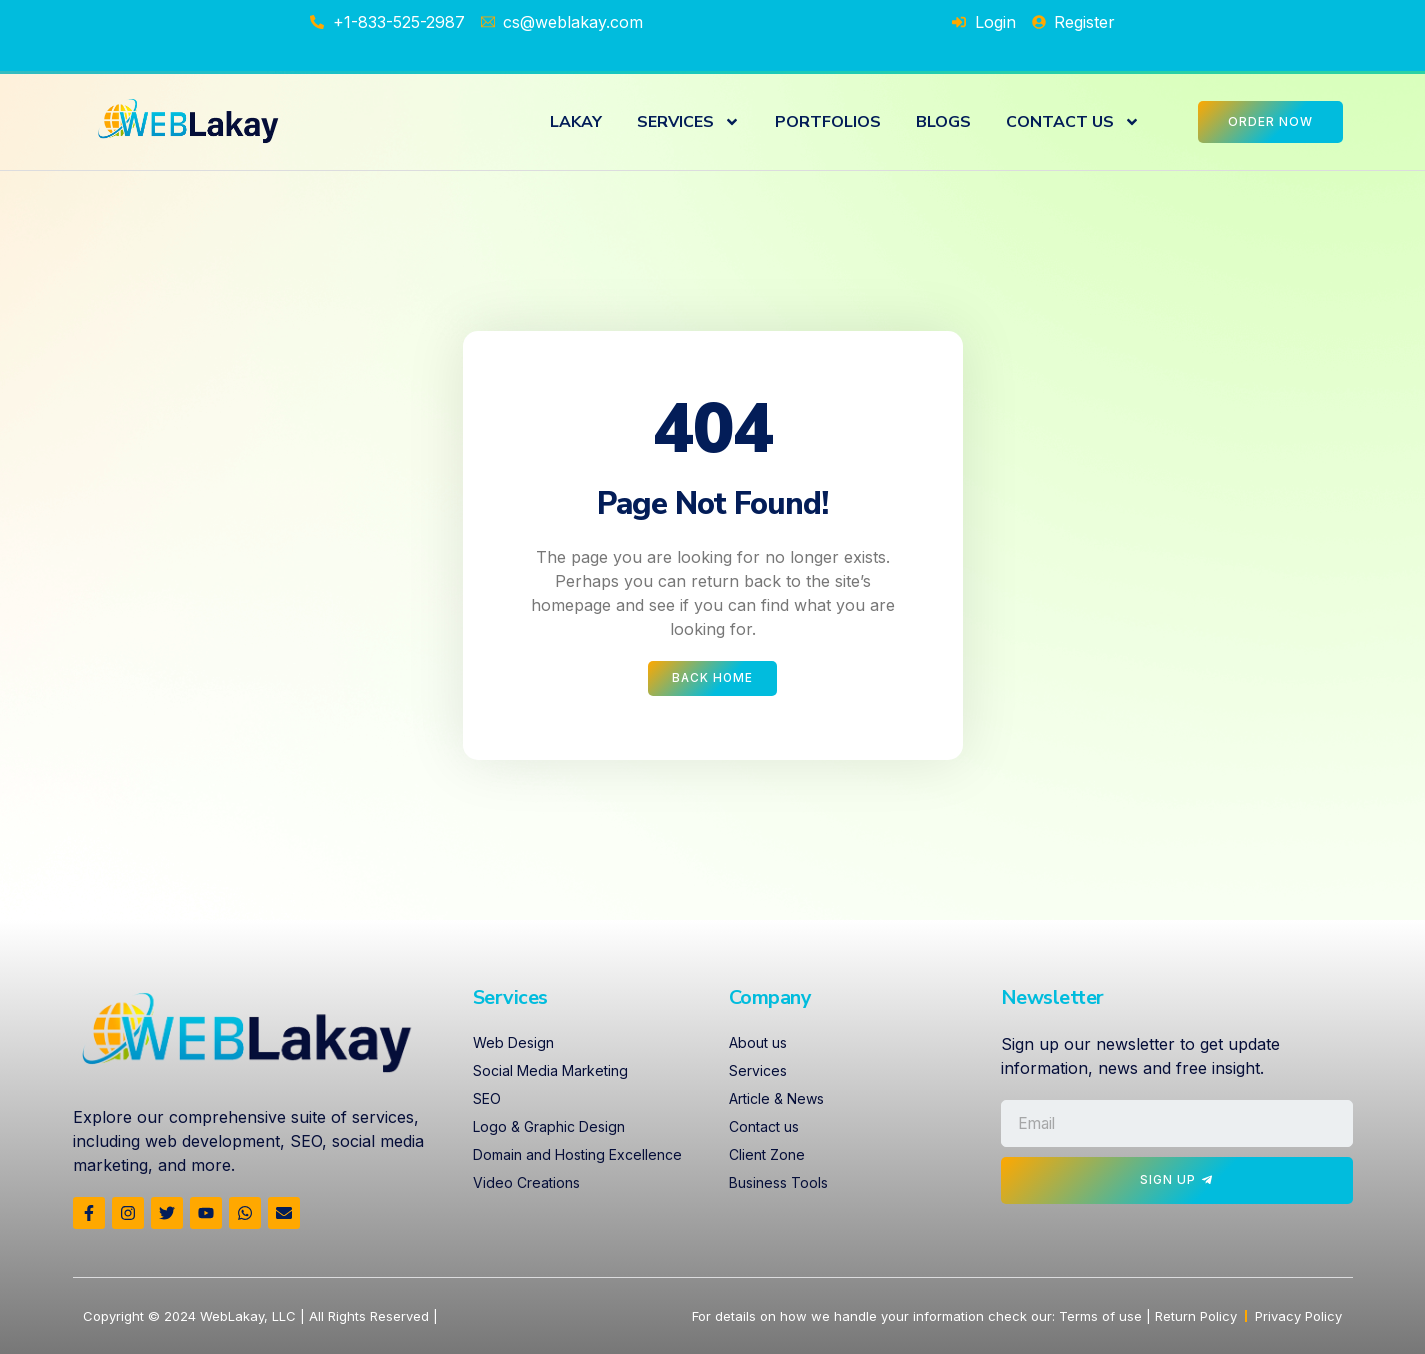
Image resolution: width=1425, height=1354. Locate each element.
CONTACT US (1073, 122)
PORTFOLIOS (828, 122)
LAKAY (576, 122)
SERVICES (688, 122)
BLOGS (943, 122)
